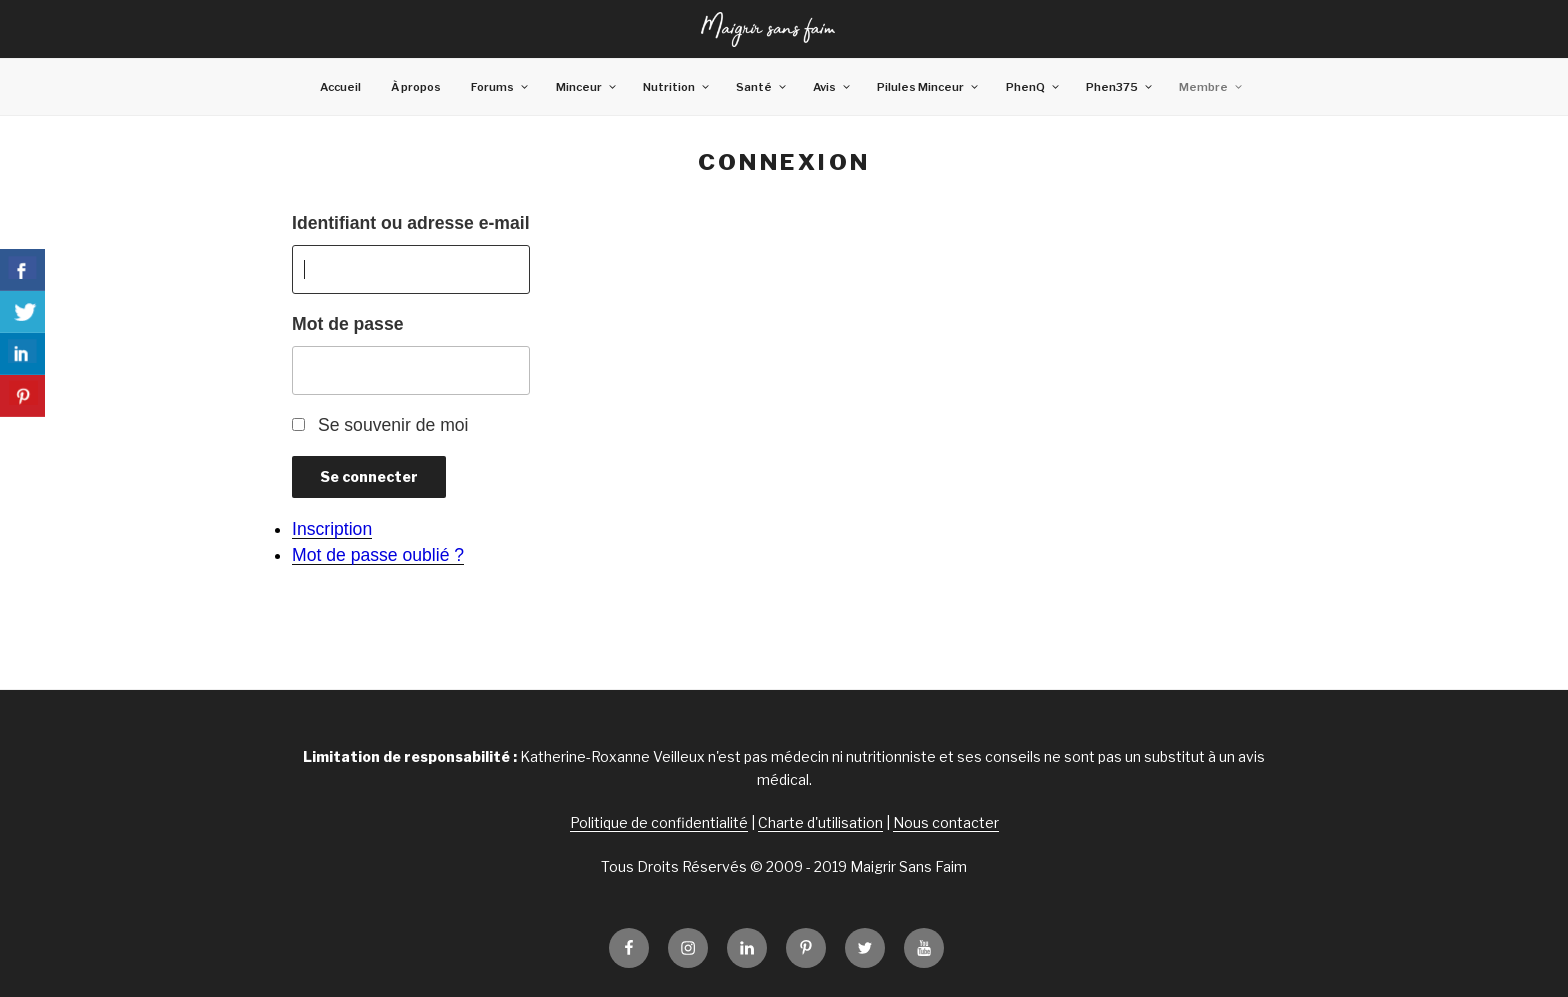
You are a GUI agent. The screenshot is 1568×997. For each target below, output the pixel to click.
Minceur (587, 87)
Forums (500, 87)
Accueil (340, 87)
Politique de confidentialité (659, 822)
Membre (1211, 87)
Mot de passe (347, 324)
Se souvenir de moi (393, 425)
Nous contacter (946, 822)
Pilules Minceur (928, 87)
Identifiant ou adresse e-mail (411, 223)
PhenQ (1033, 87)
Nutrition (677, 87)
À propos (416, 87)
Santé (762, 87)
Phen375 (1120, 87)
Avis (832, 87)
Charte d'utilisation (820, 822)
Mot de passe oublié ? (378, 555)
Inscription (332, 529)
